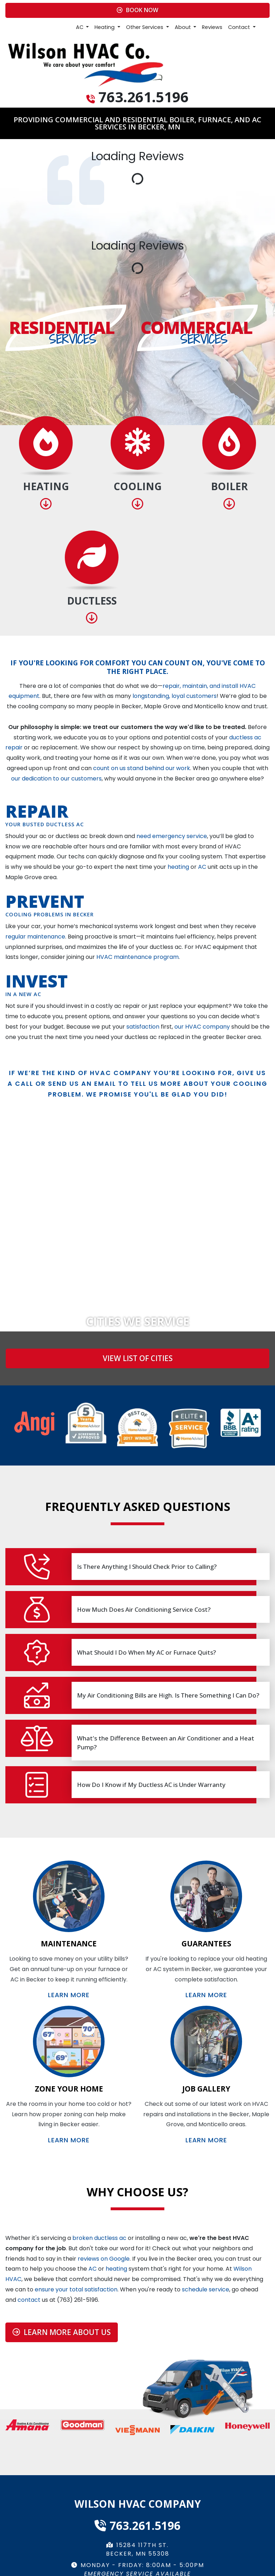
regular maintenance (35, 936)
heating (178, 867)
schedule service (205, 2289)
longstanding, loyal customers (174, 696)
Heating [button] (105, 27)
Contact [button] (239, 27)
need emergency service (171, 836)
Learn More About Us (62, 2332)
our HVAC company (202, 1027)
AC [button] (80, 27)
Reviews (212, 27)
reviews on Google (104, 2259)
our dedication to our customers (56, 778)
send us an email (82, 1083)
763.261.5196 (143, 97)
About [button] (183, 27)
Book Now (137, 10)
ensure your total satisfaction (76, 2289)
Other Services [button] (145, 27)
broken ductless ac (99, 2238)
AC (202, 867)
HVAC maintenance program (137, 957)
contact (29, 2300)
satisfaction (142, 1027)
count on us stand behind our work (141, 768)
